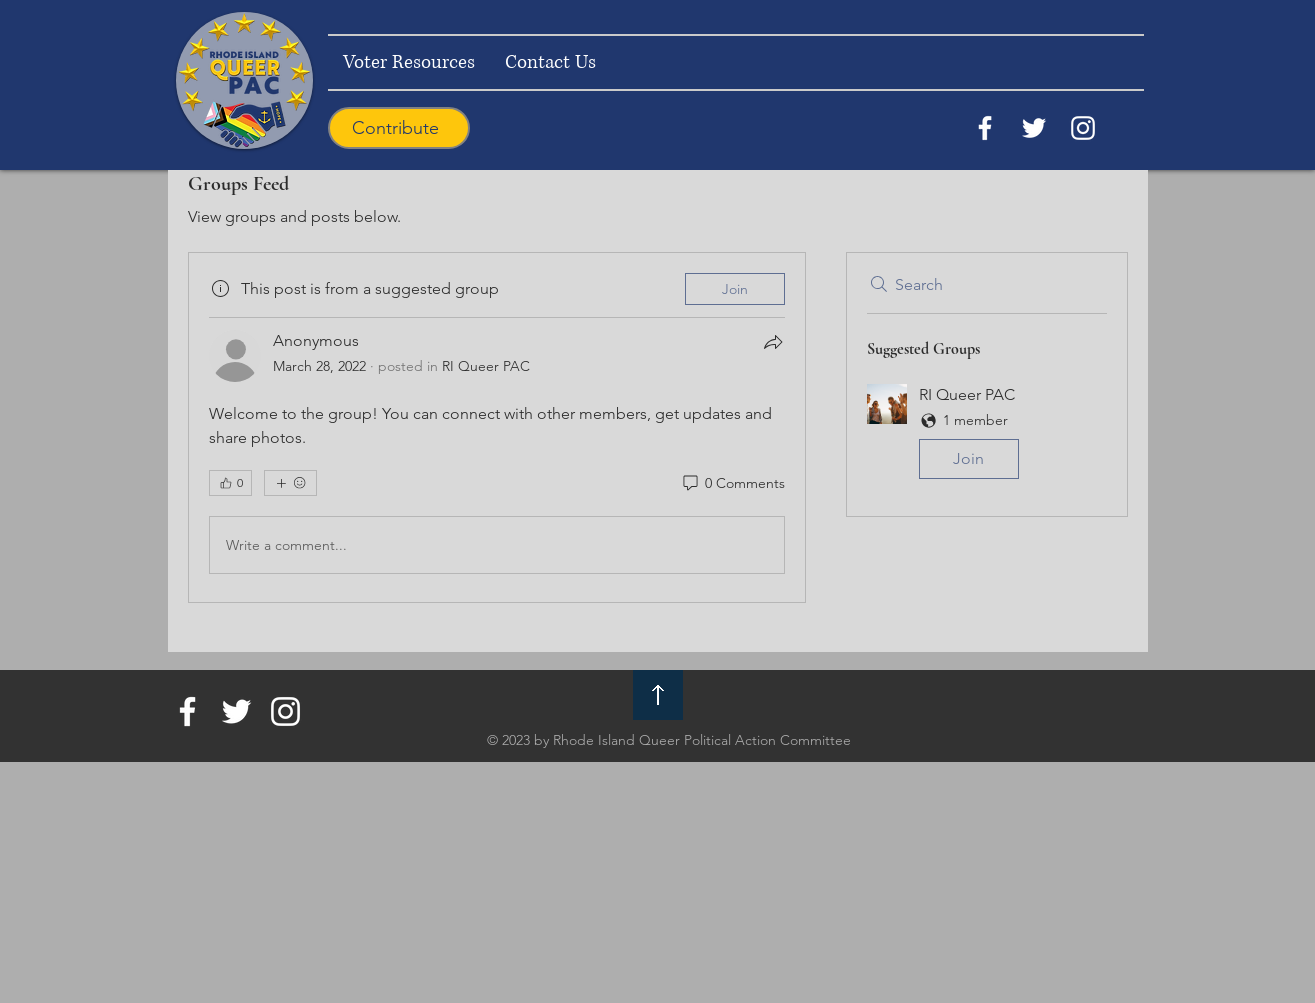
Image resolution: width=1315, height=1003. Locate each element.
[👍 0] (230, 483)
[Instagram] (1083, 128)
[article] (497, 427)
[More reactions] (290, 483)
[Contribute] (399, 128)
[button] (987, 435)
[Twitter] (1034, 128)
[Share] (773, 342)
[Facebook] (985, 128)
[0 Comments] (732, 484)
